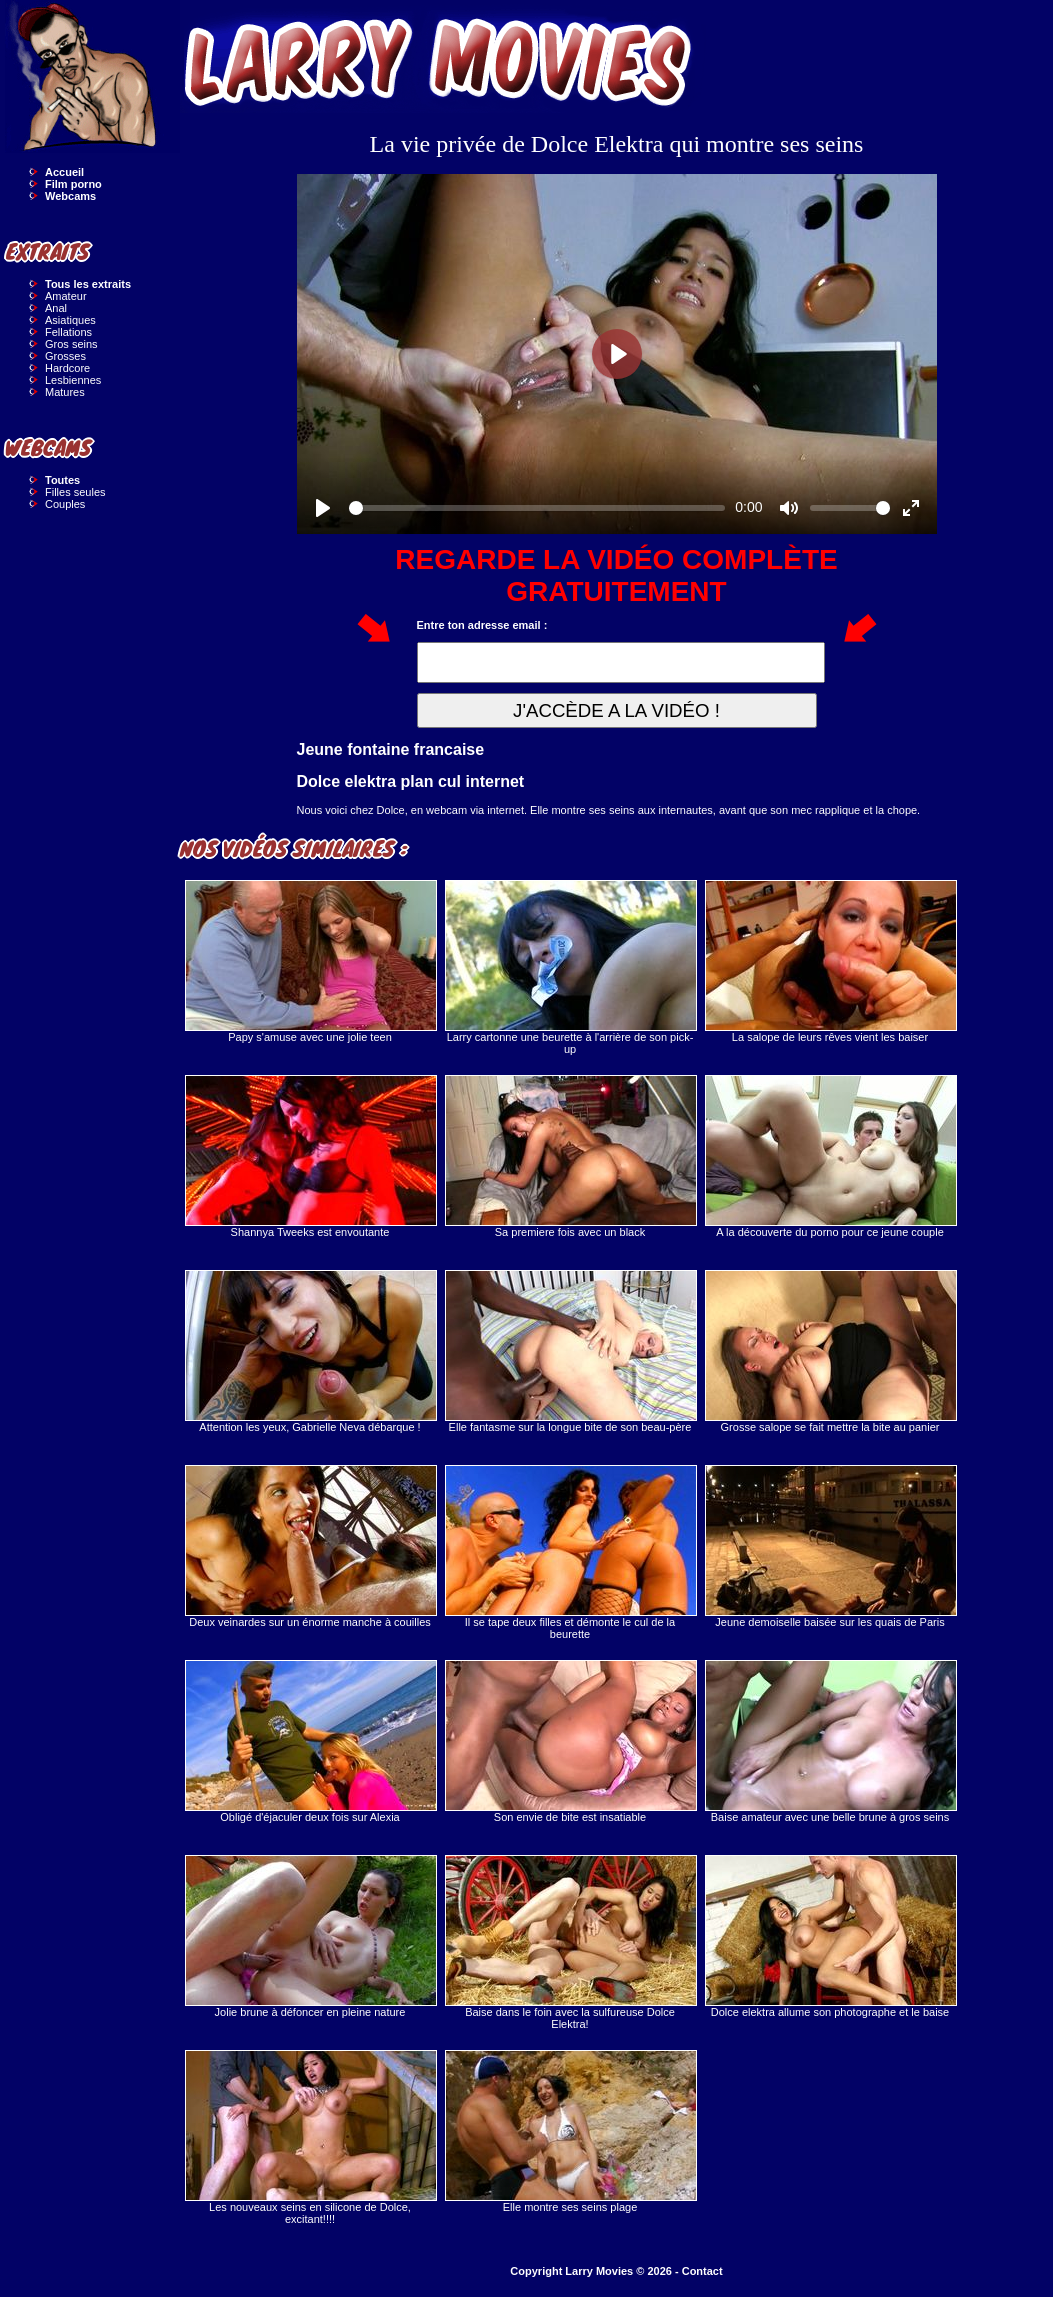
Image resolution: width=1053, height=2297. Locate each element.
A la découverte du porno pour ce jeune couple (830, 1156)
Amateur (66, 296)
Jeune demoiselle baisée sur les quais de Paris (830, 1546)
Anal (56, 308)
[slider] (537, 508)
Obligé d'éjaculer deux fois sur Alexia (310, 1741)
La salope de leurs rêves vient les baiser (830, 961)
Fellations (68, 332)
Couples (65, 504)
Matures (65, 392)
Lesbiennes (73, 380)
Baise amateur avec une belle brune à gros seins (830, 1741)
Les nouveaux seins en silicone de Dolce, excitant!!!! (310, 2137)
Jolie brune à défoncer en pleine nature (310, 1936)
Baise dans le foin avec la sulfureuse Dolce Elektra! (570, 1942)
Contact (702, 2271)
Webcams (70, 196)
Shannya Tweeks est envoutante (310, 1156)
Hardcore (67, 368)
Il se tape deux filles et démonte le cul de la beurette (570, 1552)
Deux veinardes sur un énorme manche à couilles (310, 1546)
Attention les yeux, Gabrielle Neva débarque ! (310, 1351)
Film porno (73, 184)
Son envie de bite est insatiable (570, 1741)
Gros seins (71, 344)
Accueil (64, 172)
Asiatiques (70, 320)
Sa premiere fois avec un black (570, 1156)
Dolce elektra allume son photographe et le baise (830, 1936)
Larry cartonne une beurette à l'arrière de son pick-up (570, 967)
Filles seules (75, 492)
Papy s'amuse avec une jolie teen (310, 961)
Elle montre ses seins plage (570, 2131)
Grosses (65, 356)
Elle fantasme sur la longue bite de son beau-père (570, 1351)
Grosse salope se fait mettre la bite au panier (830, 1351)
